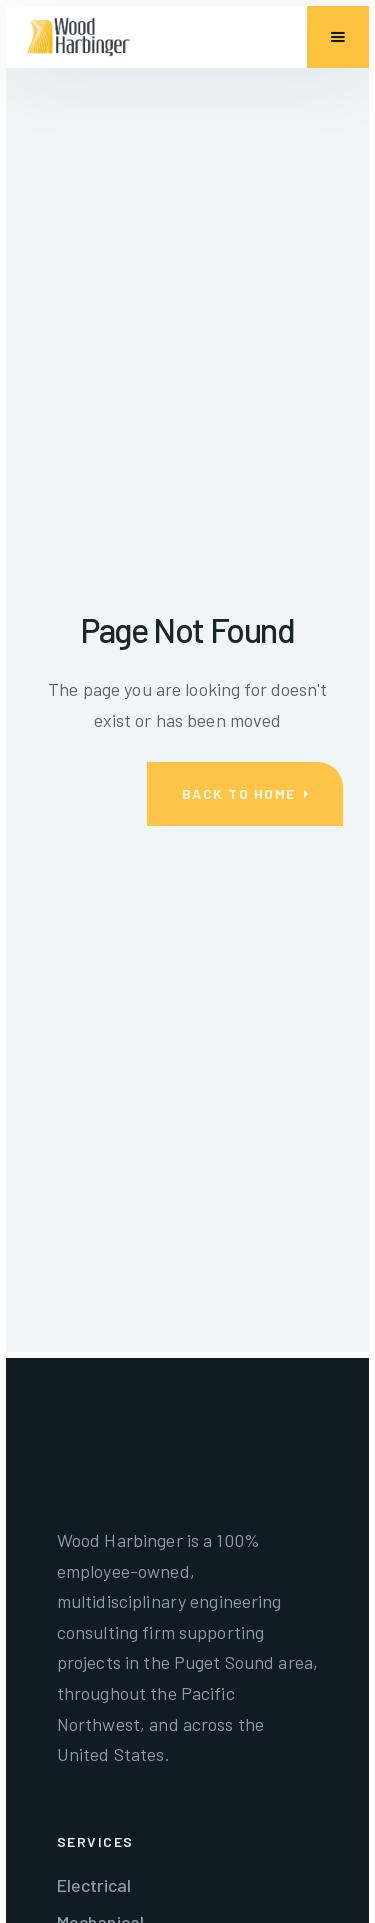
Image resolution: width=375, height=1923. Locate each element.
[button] (338, 37)
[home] (78, 37)
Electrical (94, 1885)
